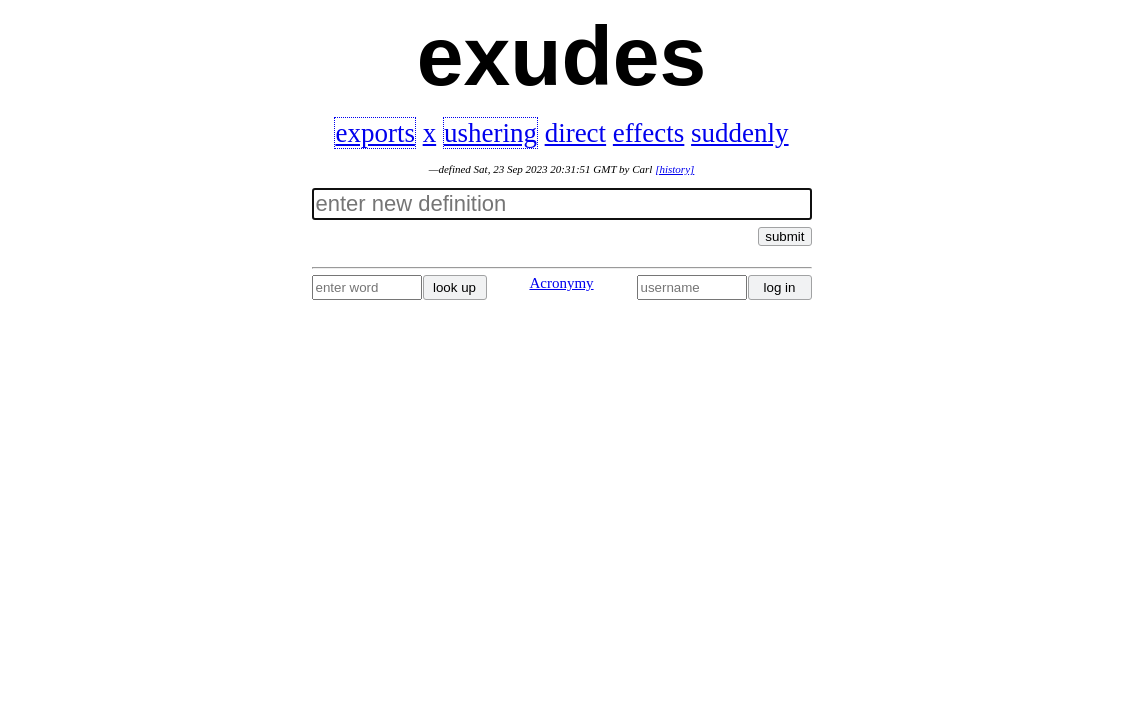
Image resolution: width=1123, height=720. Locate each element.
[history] (674, 169)
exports (374, 133)
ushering (490, 133)
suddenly (740, 133)
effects (648, 133)
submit (784, 236)
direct (575, 133)
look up (454, 287)
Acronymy (561, 283)
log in (780, 287)
